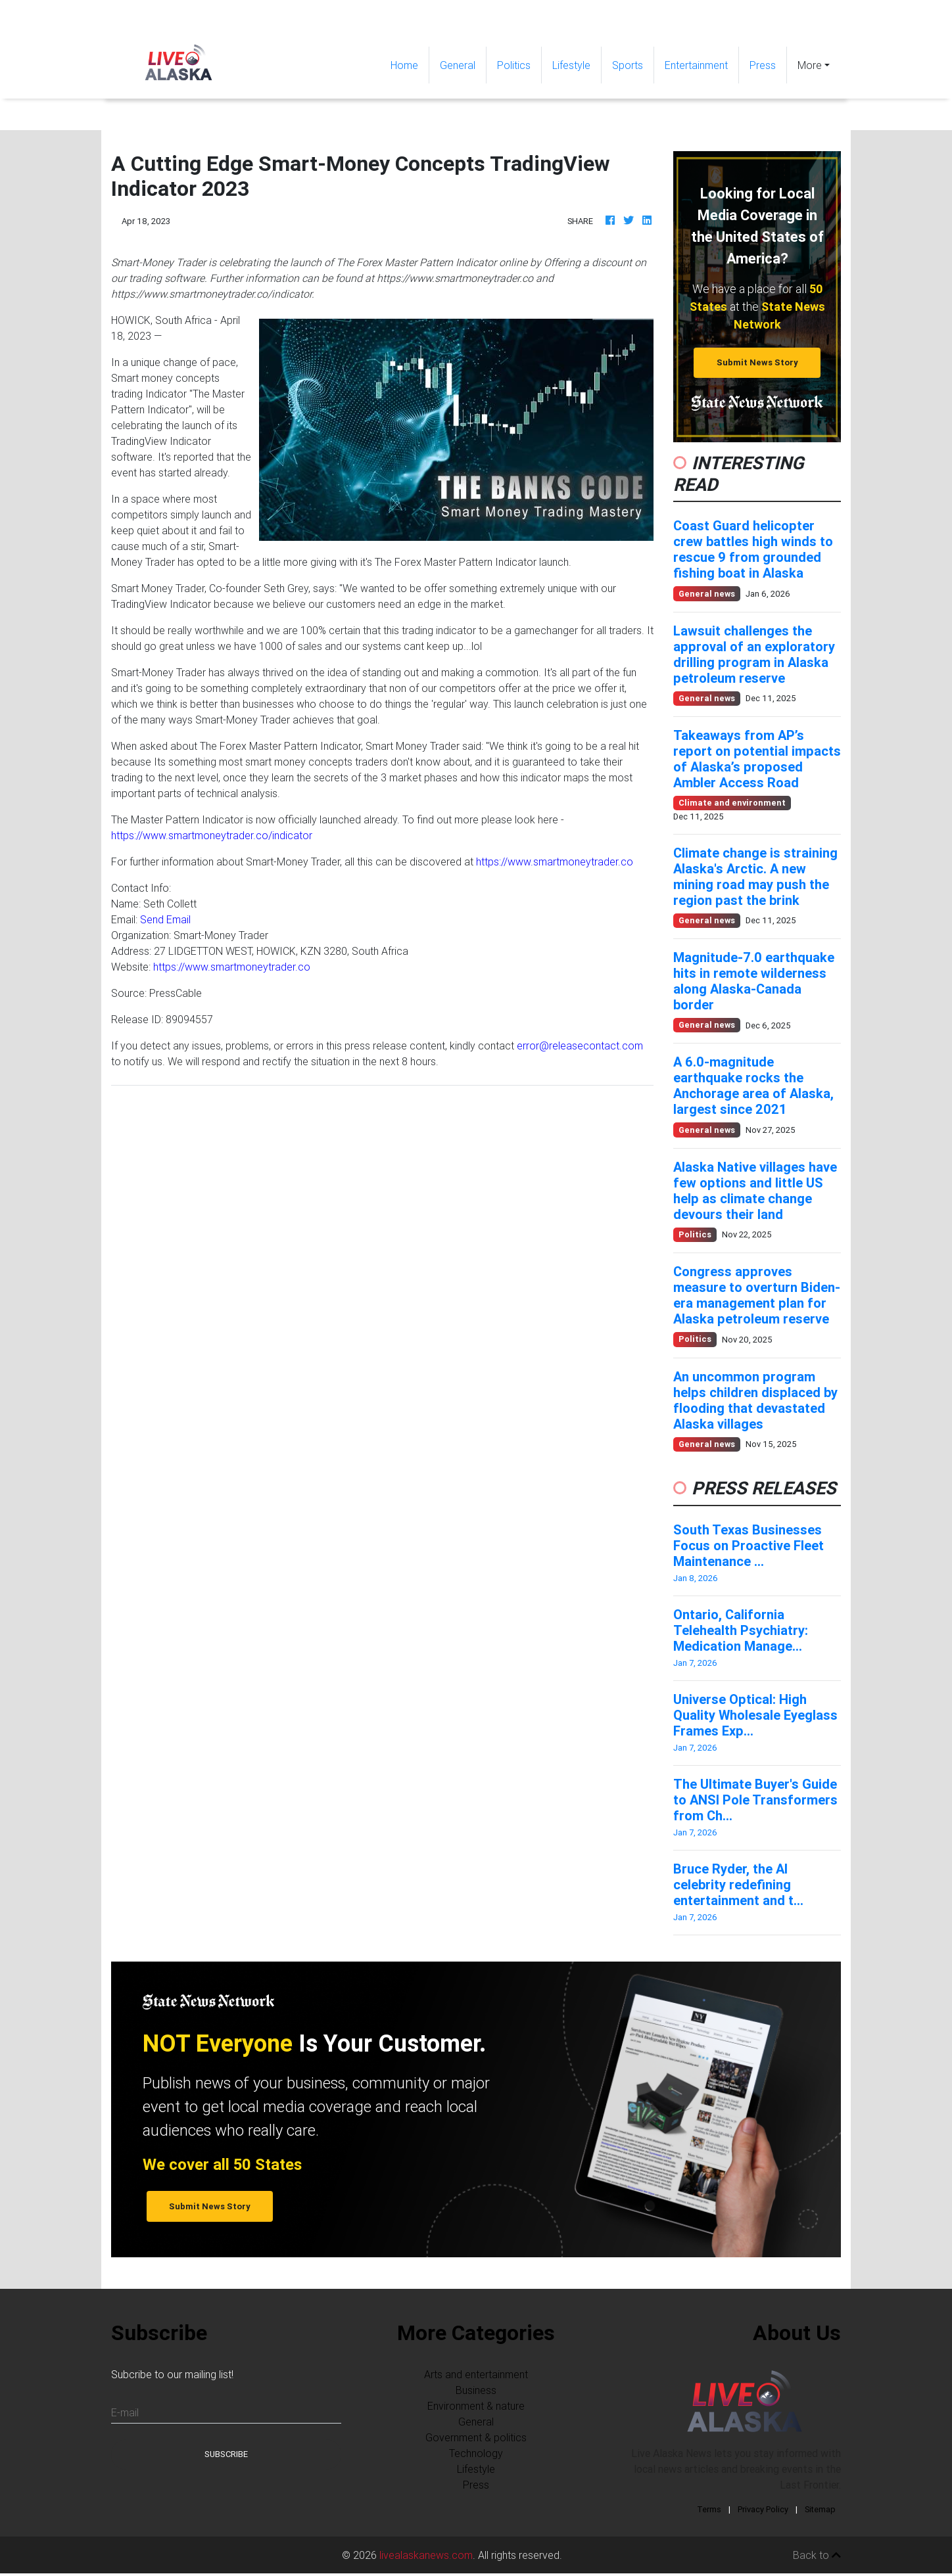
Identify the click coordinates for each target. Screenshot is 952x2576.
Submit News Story (757, 362)
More (809, 65)
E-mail (125, 2412)
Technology (476, 2453)
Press (763, 65)
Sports (627, 65)
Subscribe (226, 2454)
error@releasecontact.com (580, 1045)
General (457, 65)
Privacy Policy (763, 2509)
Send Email (165, 919)
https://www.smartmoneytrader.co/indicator (211, 835)
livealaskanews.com (426, 2555)
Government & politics (476, 2437)
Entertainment (696, 65)
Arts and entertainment (476, 2374)
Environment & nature (476, 2405)
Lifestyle (571, 65)
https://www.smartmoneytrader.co (554, 861)
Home (410, 64)
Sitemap (820, 2509)
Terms (709, 2509)
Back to (817, 2555)
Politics (514, 65)
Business (476, 2390)
